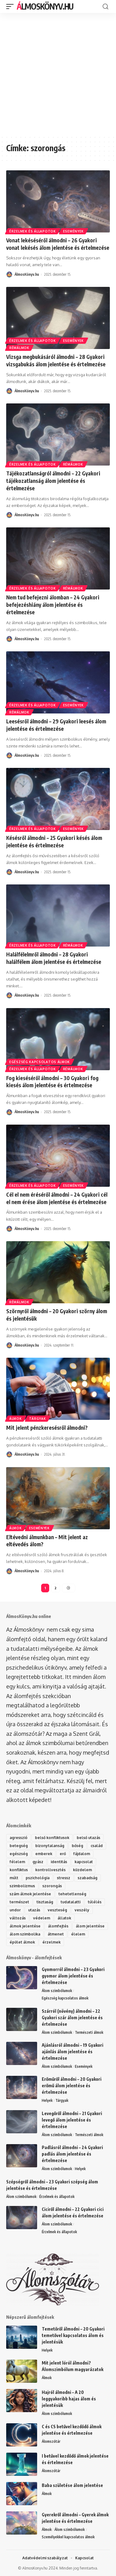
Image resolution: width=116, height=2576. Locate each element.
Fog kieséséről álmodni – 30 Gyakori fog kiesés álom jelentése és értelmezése (52, 1082)
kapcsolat (84, 1861)
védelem (41, 1918)
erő (63, 1853)
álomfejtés (58, 1926)
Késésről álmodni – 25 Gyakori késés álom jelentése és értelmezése (54, 841)
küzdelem (82, 1869)
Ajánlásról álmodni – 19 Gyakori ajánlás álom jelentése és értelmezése (72, 2051)
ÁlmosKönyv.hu (45, 6)
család (97, 1845)
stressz (63, 1878)
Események (73, 231)
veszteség (57, 1910)
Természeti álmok (89, 2032)
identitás (59, 1861)
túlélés (94, 1902)
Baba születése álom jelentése (72, 2485)
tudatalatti (70, 1902)
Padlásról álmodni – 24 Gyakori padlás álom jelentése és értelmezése (72, 2154)
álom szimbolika (25, 1934)
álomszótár (27, 1733)
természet (19, 1902)
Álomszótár (51, 2441)
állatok (64, 1918)
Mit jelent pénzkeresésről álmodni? (47, 1427)
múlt (14, 1878)
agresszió (19, 1837)
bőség (77, 1845)
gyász (37, 1861)
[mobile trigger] (11, 6)
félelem (17, 1861)
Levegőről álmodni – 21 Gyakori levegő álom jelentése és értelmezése (72, 2120)
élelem (78, 1934)
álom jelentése (90, 1926)
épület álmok (22, 1942)
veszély (82, 1910)
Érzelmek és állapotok (32, 231)
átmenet (56, 1934)
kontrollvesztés (50, 1869)
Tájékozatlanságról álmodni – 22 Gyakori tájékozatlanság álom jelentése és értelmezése (53, 481)
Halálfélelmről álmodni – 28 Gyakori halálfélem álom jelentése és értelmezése (53, 958)
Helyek (47, 2100)
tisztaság (45, 1902)
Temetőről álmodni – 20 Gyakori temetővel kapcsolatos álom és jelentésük (73, 2335)
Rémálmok (19, 348)
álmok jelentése (25, 1926)
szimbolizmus (22, 1886)
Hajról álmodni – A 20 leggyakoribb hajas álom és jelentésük (69, 2399)
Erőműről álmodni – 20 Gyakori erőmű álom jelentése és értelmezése (71, 2085)
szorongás (52, 1886)
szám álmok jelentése (30, 1894)
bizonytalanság (49, 1845)
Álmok (15, 1418)
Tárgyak (37, 1418)
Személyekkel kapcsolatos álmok (68, 2537)
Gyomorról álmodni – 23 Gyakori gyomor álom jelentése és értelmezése (73, 1976)
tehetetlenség (72, 1894)
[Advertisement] (58, 74)
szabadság (87, 1878)
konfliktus (19, 1869)
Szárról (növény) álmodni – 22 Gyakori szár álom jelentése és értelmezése (72, 2017)
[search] (105, 6)
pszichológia (37, 1878)
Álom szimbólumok (57, 1990)
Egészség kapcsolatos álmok (39, 1062)
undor (15, 1910)
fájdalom (81, 1853)
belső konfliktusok (52, 1837)
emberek (43, 1853)
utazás (34, 1910)
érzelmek (51, 1942)
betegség (19, 1845)
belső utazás (88, 1837)
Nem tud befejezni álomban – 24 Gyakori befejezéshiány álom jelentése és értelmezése (52, 604)
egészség (19, 1853)
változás (18, 1918)
